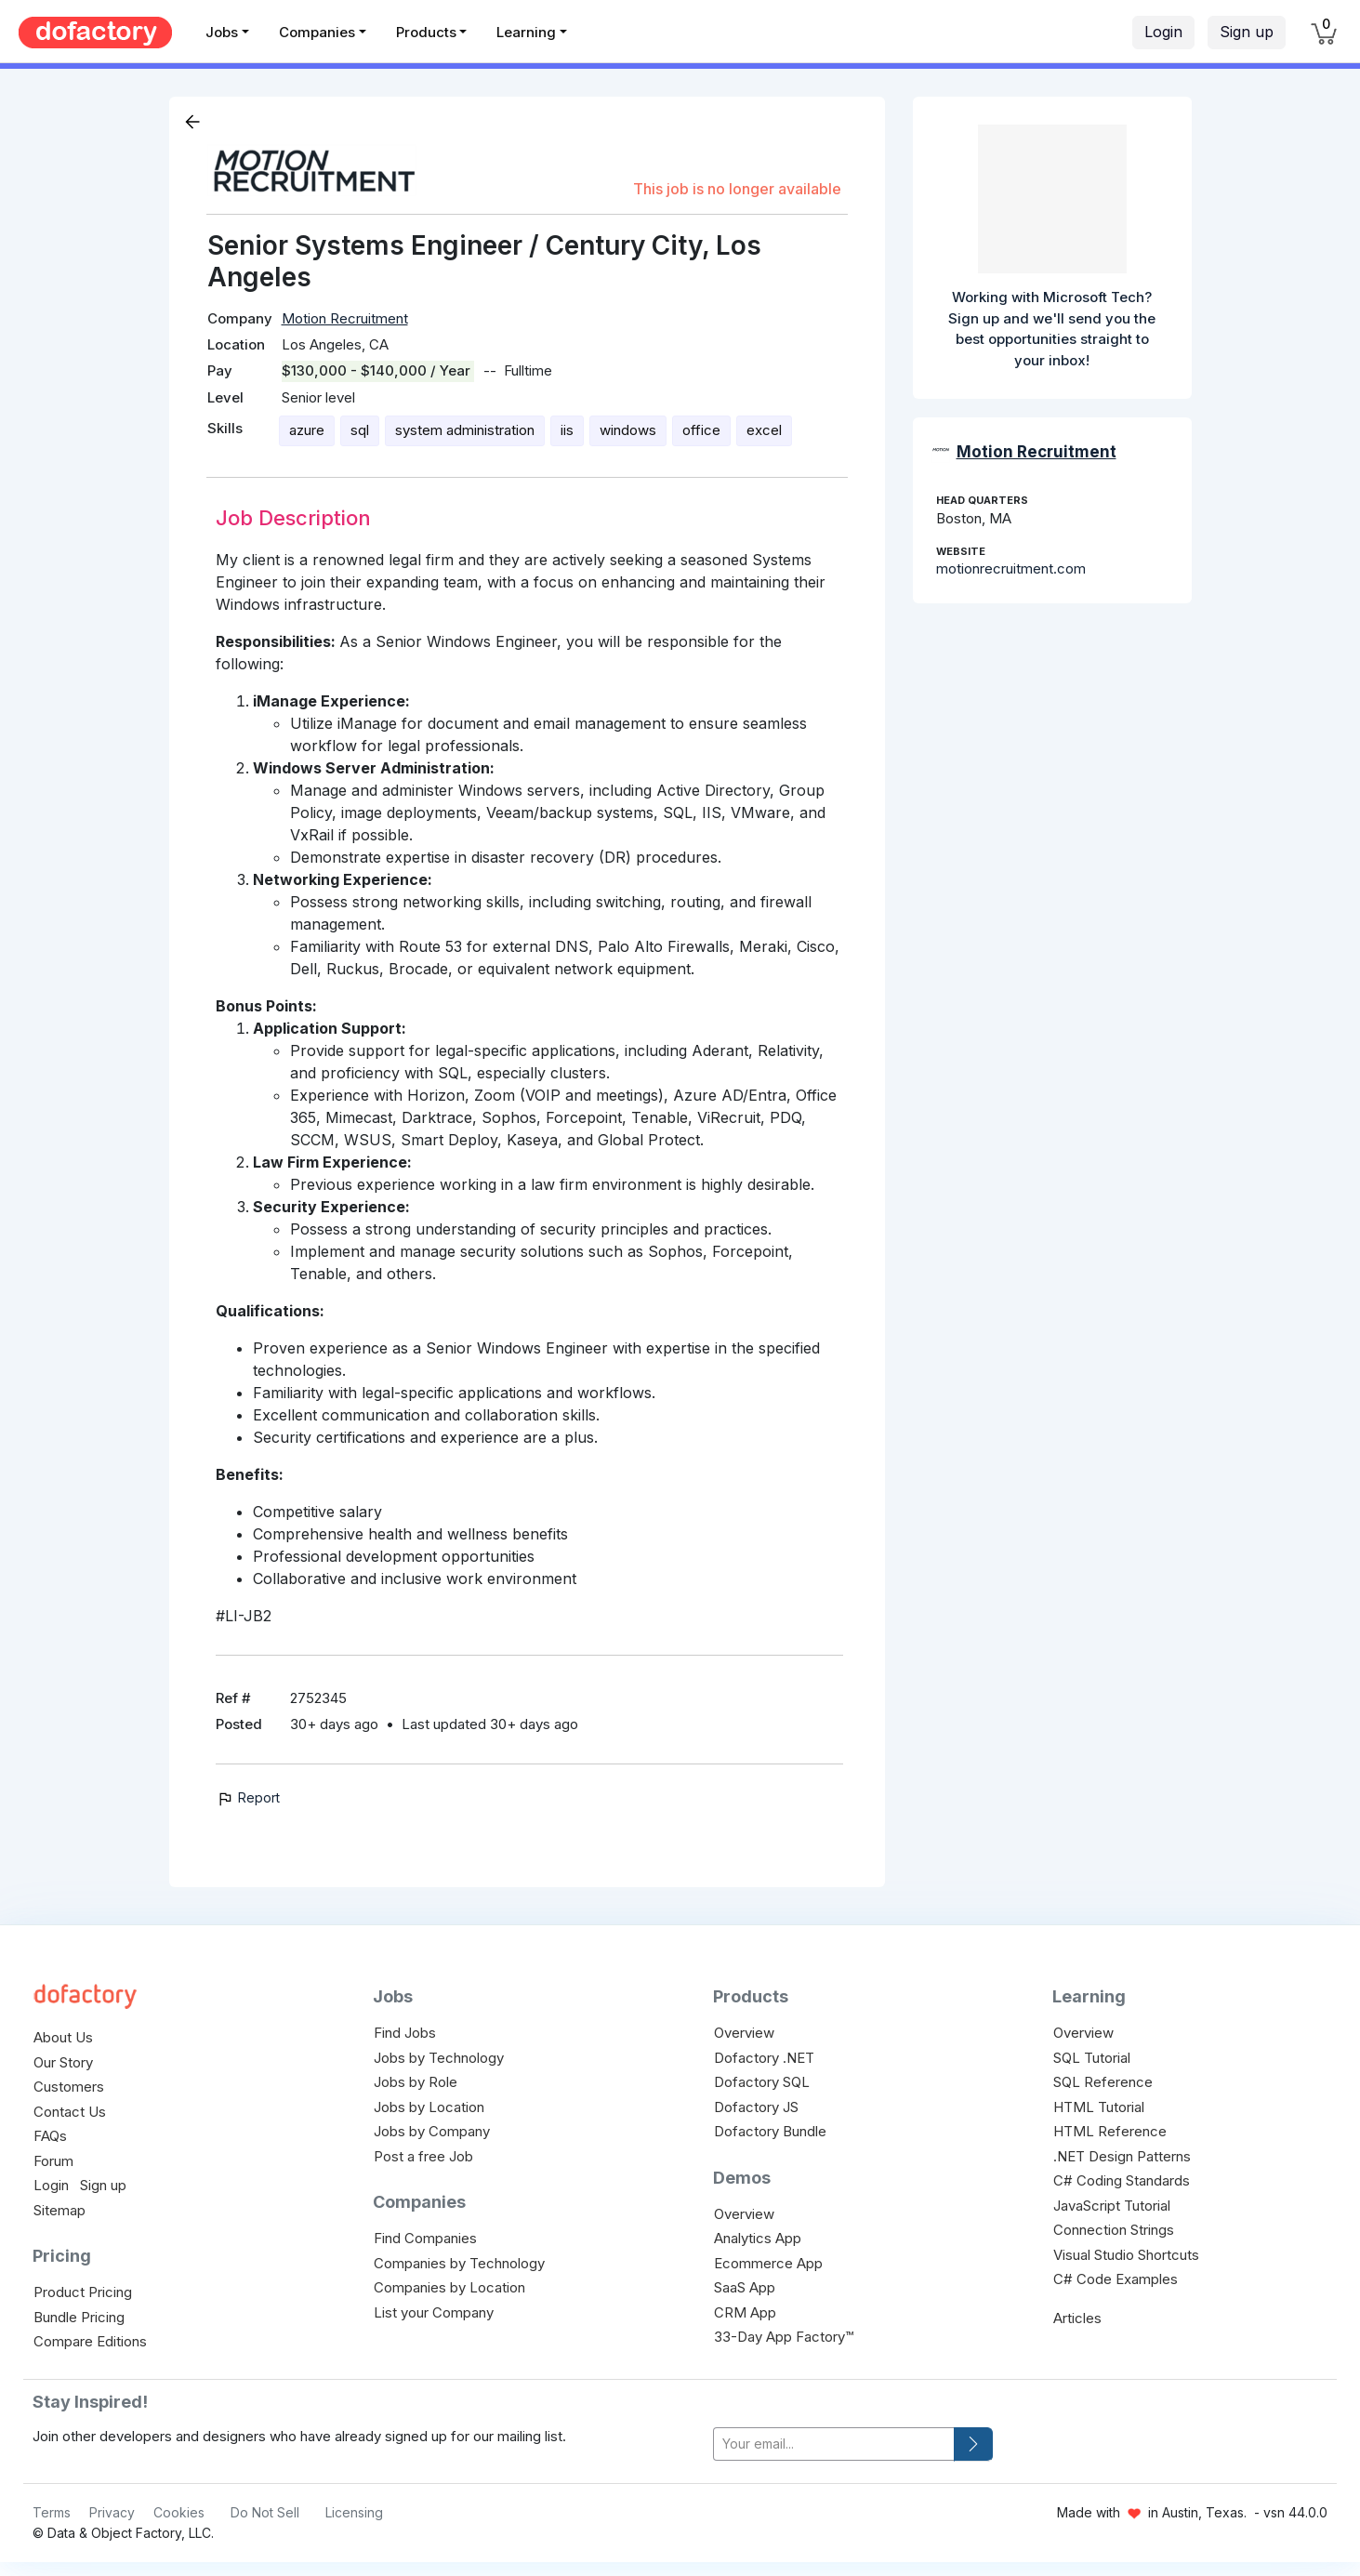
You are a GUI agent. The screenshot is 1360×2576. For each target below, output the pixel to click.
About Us (63, 2037)
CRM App (745, 2312)
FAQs (50, 2136)
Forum (53, 2161)
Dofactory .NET (764, 2058)
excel (764, 430)
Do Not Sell (265, 2512)
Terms (52, 2512)
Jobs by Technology (439, 2058)
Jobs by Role (415, 2082)
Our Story (63, 2062)
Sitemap (59, 2210)
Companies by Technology (459, 2263)
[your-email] (834, 2444)
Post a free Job (423, 2156)
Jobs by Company (432, 2131)
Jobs (221, 32)
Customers (68, 2086)
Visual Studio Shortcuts (1126, 2255)
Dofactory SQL (762, 2082)
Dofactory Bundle (770, 2131)
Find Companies (425, 2238)
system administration (465, 430)
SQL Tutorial (1091, 2058)
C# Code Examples (1115, 2279)
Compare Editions (90, 2341)
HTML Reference (1110, 2131)
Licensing (354, 2512)
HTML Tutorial (1098, 2107)
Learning (526, 32)
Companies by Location (449, 2287)
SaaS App (744, 2287)
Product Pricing (82, 2292)
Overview (744, 2032)
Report (248, 1797)
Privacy (112, 2512)
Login (1163, 31)
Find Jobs (405, 2032)
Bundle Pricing (79, 2317)
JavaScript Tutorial (1111, 2205)
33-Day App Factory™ (783, 2336)
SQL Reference (1103, 2082)
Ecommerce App (768, 2263)
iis (567, 430)
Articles (1077, 2318)
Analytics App (757, 2238)
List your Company (434, 2312)
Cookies (179, 2512)
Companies (317, 32)
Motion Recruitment (345, 318)
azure (306, 430)
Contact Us (69, 2111)
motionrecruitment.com (1011, 568)
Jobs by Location (429, 2107)
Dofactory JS (756, 2107)
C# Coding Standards (1121, 2180)
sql (359, 430)
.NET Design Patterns (1122, 2156)
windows (628, 430)
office (701, 430)
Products (426, 32)
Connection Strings (1113, 2230)
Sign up (1247, 31)
